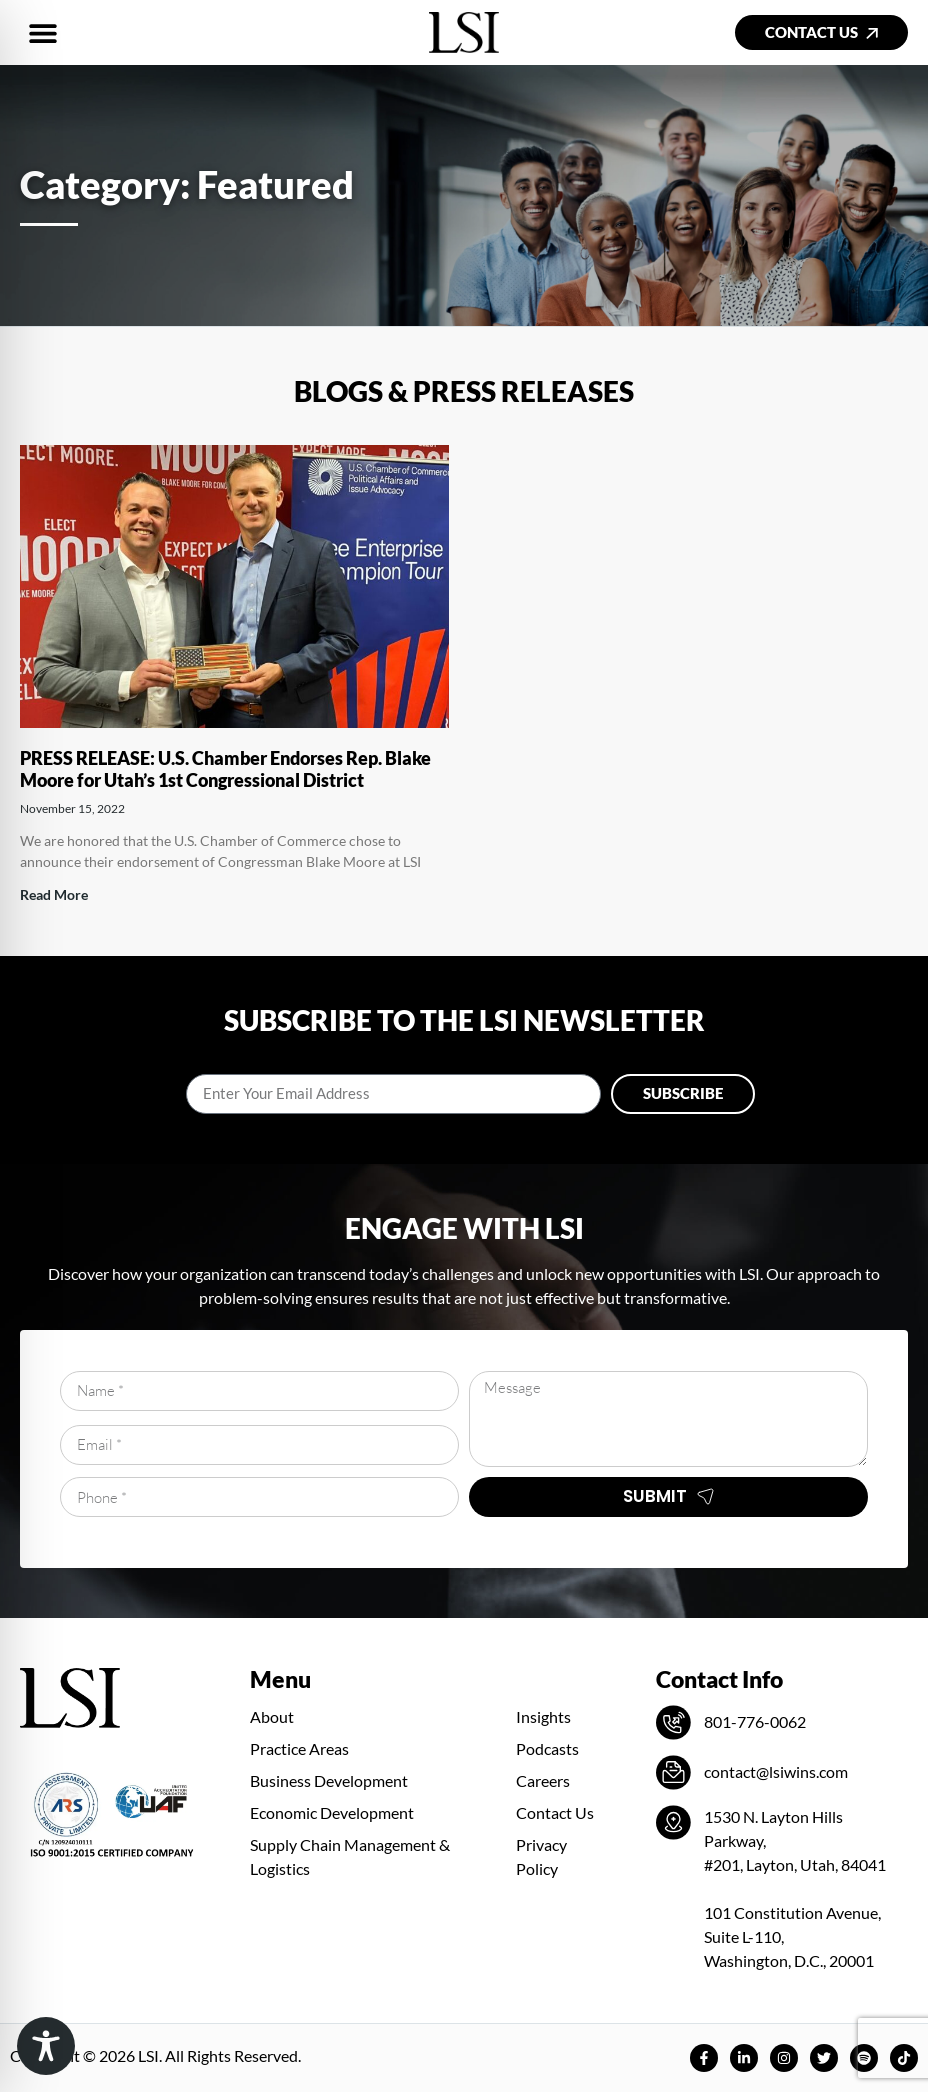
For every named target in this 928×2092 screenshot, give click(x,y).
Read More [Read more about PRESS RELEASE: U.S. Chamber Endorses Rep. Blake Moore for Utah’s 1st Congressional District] (54, 894)
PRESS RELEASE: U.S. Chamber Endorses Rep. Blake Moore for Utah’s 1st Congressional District (225, 769)
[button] (42, 32)
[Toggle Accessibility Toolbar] (46, 2046)
